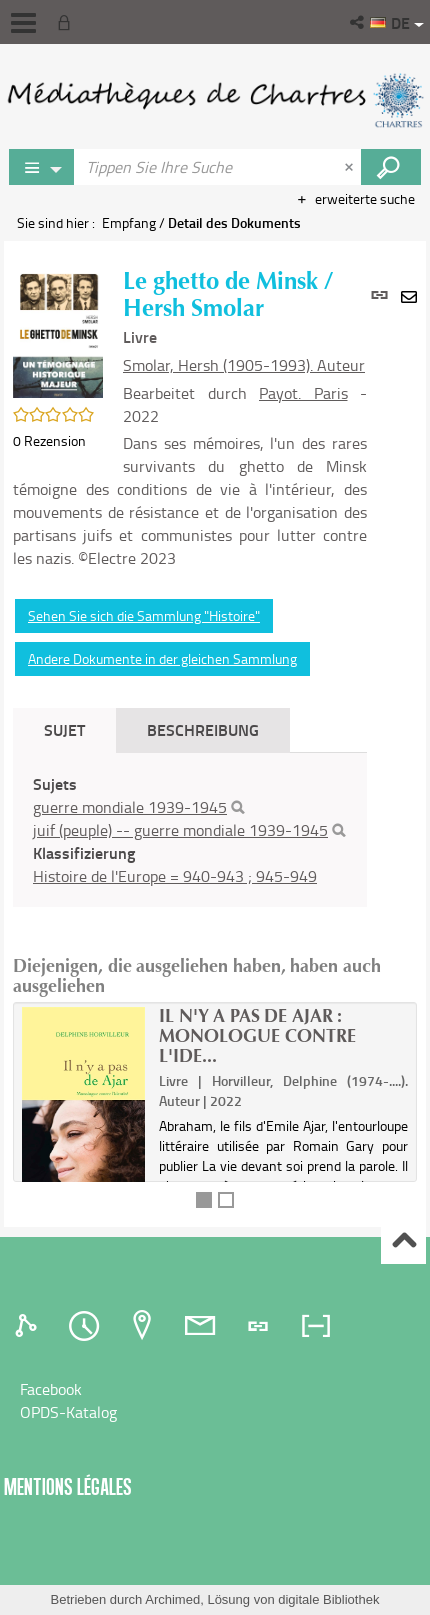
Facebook (51, 1389)
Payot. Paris (303, 393)
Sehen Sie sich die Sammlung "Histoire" (144, 615)
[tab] (29, 1326)
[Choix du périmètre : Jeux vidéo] (42, 167)
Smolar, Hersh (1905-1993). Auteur (244, 365)
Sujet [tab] (64, 729)
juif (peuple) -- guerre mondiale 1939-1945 (180, 830)
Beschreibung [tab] (203, 729)
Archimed (172, 1599)
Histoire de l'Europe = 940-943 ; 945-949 (175, 876)
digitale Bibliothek (328, 1599)
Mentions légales (68, 1486)
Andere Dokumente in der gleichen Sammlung (162, 658)
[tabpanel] (190, 830)
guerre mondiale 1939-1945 (130, 807)
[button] (358, 22)
